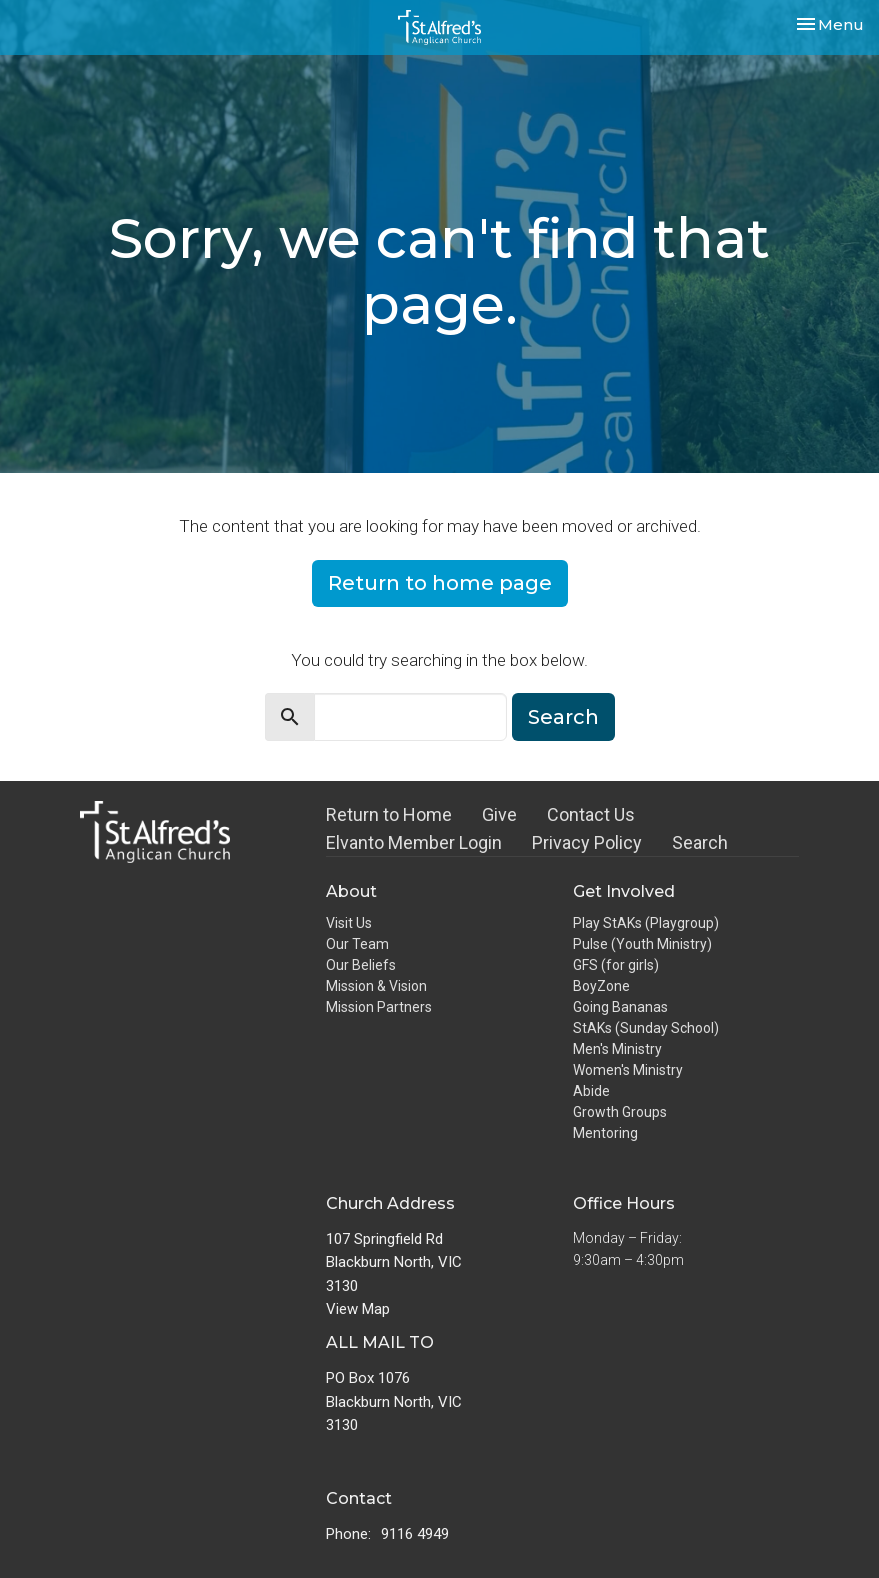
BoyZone (601, 986)
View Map (358, 1309)
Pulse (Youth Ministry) (642, 944)
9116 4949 (415, 1534)
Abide (591, 1091)
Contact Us (591, 814)
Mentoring (605, 1133)
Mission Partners (379, 1007)
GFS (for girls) (616, 965)
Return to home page (440, 583)
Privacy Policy (587, 842)
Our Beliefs (361, 965)
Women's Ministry (628, 1070)
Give (499, 814)
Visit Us (349, 923)
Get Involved (624, 891)
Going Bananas (620, 1007)
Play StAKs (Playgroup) (646, 923)
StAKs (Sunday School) (646, 1028)
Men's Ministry (617, 1049)
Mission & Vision (376, 986)
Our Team (357, 944)
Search (563, 717)
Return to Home (389, 814)
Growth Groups (620, 1112)
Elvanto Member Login (414, 842)
